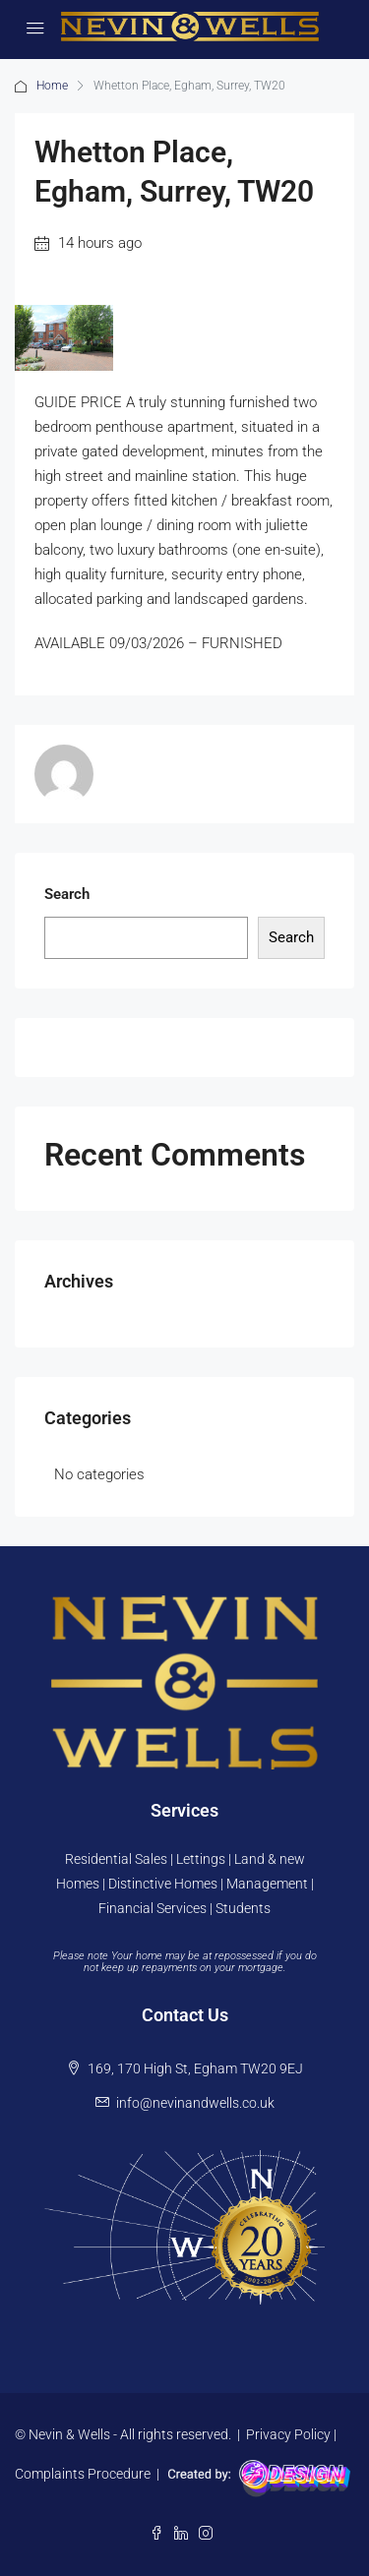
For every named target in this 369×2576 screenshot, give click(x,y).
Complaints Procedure (83, 2473)
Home (52, 85)
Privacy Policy (288, 2434)
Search (67, 894)
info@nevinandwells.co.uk (195, 2103)
